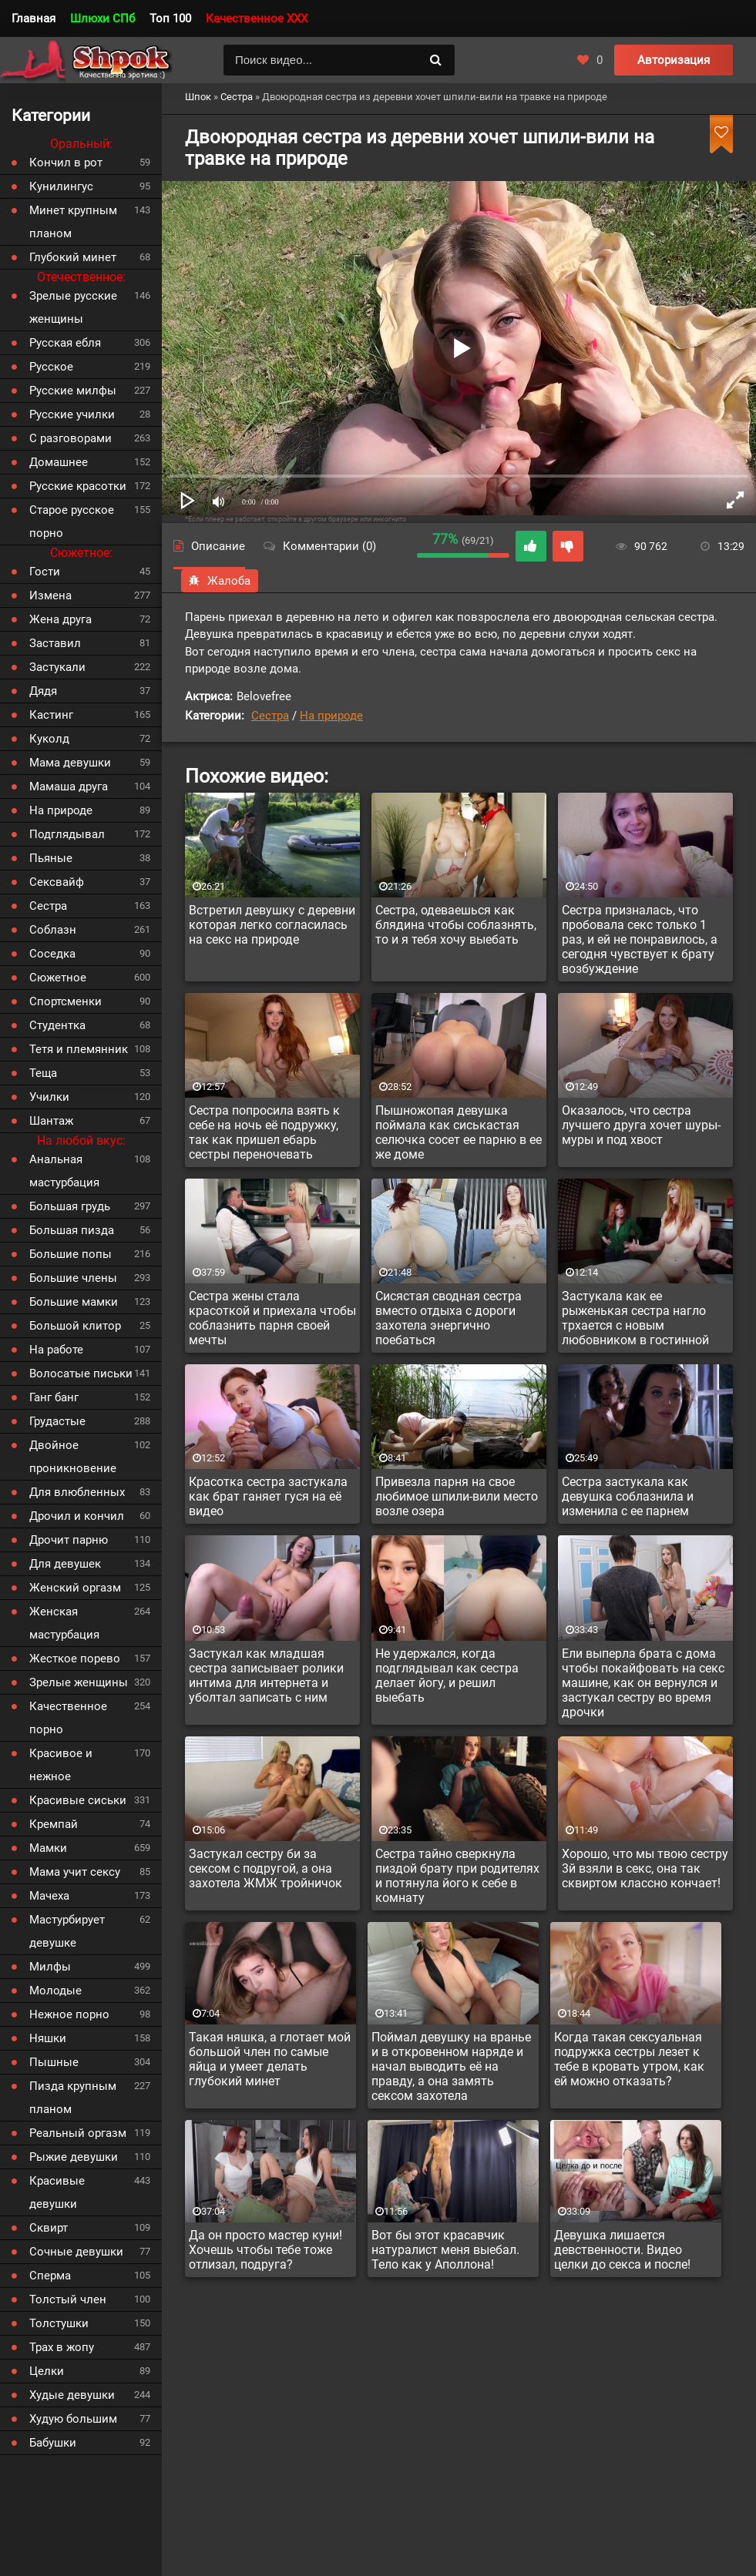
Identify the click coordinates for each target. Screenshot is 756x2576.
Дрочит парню (68, 1540)
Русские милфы (72, 390)
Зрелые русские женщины (73, 307)
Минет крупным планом (73, 221)
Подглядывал (67, 834)
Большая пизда (71, 1230)
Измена (50, 595)
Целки (46, 2371)
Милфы (50, 1967)
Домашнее (58, 462)
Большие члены (73, 1278)
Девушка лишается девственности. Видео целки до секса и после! (622, 2250)
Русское (51, 367)
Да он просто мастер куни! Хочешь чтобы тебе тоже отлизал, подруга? (265, 2250)
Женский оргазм (75, 1588)
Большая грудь (69, 1206)
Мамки (48, 1848)
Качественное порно (68, 1717)
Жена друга (60, 619)
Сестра (270, 716)
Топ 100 (170, 18)
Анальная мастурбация (64, 1170)
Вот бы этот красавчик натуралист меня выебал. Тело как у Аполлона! (445, 2250)
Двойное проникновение (72, 1456)
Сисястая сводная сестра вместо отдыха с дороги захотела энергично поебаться (448, 1318)
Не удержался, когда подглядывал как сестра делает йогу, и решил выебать (447, 1675)
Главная (33, 18)
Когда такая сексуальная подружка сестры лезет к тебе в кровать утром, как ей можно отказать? (629, 2059)
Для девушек (65, 1564)
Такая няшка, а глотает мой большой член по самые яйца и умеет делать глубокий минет (270, 2059)
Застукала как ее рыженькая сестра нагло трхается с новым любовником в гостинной (635, 1318)
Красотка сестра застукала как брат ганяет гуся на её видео (268, 1496)
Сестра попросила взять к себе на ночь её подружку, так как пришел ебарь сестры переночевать (264, 1132)
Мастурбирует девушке (67, 1931)
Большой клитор (75, 1326)
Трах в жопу (61, 2347)
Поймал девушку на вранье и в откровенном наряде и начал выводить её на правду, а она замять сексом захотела (451, 2066)
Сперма (50, 2276)
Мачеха (49, 1896)
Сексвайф (56, 882)
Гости (44, 572)
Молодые (55, 1990)
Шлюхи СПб (102, 18)
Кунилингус (61, 186)
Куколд (49, 739)
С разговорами (70, 438)
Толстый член (67, 2299)
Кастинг (51, 715)
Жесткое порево (74, 1658)
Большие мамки (73, 1302)
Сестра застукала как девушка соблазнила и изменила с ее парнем (628, 1496)
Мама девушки (70, 763)
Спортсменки (65, 1001)
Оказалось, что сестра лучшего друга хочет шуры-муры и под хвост (641, 1125)
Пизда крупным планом (72, 2097)
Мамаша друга (68, 786)
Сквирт (48, 2228)
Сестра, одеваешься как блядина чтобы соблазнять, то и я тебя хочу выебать (455, 925)
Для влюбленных (77, 1492)
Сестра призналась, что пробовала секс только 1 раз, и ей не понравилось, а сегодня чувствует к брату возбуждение (639, 939)
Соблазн (52, 930)
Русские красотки (77, 486)
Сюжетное (57, 977)
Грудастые (57, 1421)
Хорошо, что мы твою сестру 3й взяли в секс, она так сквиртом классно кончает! (645, 1868)
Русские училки (72, 414)
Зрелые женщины (78, 1682)
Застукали (57, 667)
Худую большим (73, 2419)
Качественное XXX (256, 18)
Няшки (47, 2038)
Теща (43, 1073)
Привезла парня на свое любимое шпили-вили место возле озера (456, 1496)
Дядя (43, 691)
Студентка (57, 1025)
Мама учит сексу (74, 1872)
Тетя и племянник (78, 1049)
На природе (331, 716)
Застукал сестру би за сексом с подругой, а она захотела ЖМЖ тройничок (265, 1868)
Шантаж (51, 1121)
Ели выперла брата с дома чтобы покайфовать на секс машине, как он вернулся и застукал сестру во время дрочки (643, 1682)
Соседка (52, 954)
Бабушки (52, 2443)
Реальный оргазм (77, 2133)
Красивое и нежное (60, 1764)
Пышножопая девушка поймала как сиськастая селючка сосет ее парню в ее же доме (458, 1132)
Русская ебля (65, 343)
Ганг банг (54, 1397)
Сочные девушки (76, 2252)
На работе (56, 1350)
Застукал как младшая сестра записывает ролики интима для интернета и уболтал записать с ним (266, 1675)
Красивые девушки (57, 2192)
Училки (49, 1097)
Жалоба (219, 581)
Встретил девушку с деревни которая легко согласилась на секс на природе (272, 925)
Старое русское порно (71, 521)
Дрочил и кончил (76, 1516)
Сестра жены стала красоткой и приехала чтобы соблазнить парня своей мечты (272, 1318)
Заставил (55, 643)
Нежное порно (69, 2014)
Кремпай (53, 1824)
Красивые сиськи (77, 1800)
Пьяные (50, 858)
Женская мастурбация (64, 1623)
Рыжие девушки (73, 2157)
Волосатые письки (81, 1373)
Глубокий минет (72, 257)
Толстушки (59, 2323)
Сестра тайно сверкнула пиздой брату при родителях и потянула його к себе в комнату (457, 1875)
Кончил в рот (65, 162)
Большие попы (70, 1254)
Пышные (54, 2062)
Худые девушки (72, 2395)
